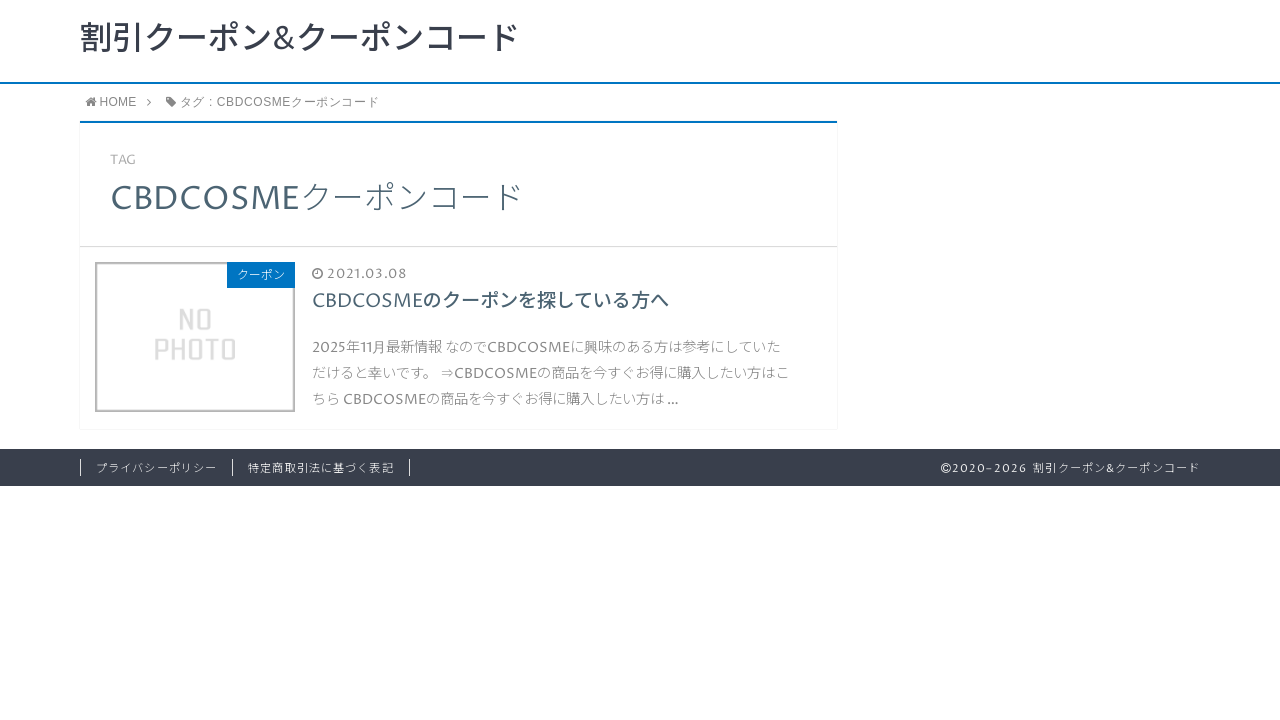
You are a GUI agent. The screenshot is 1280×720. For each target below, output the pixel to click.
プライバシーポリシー (156, 468)
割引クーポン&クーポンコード (300, 40)
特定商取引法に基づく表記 (320, 468)
